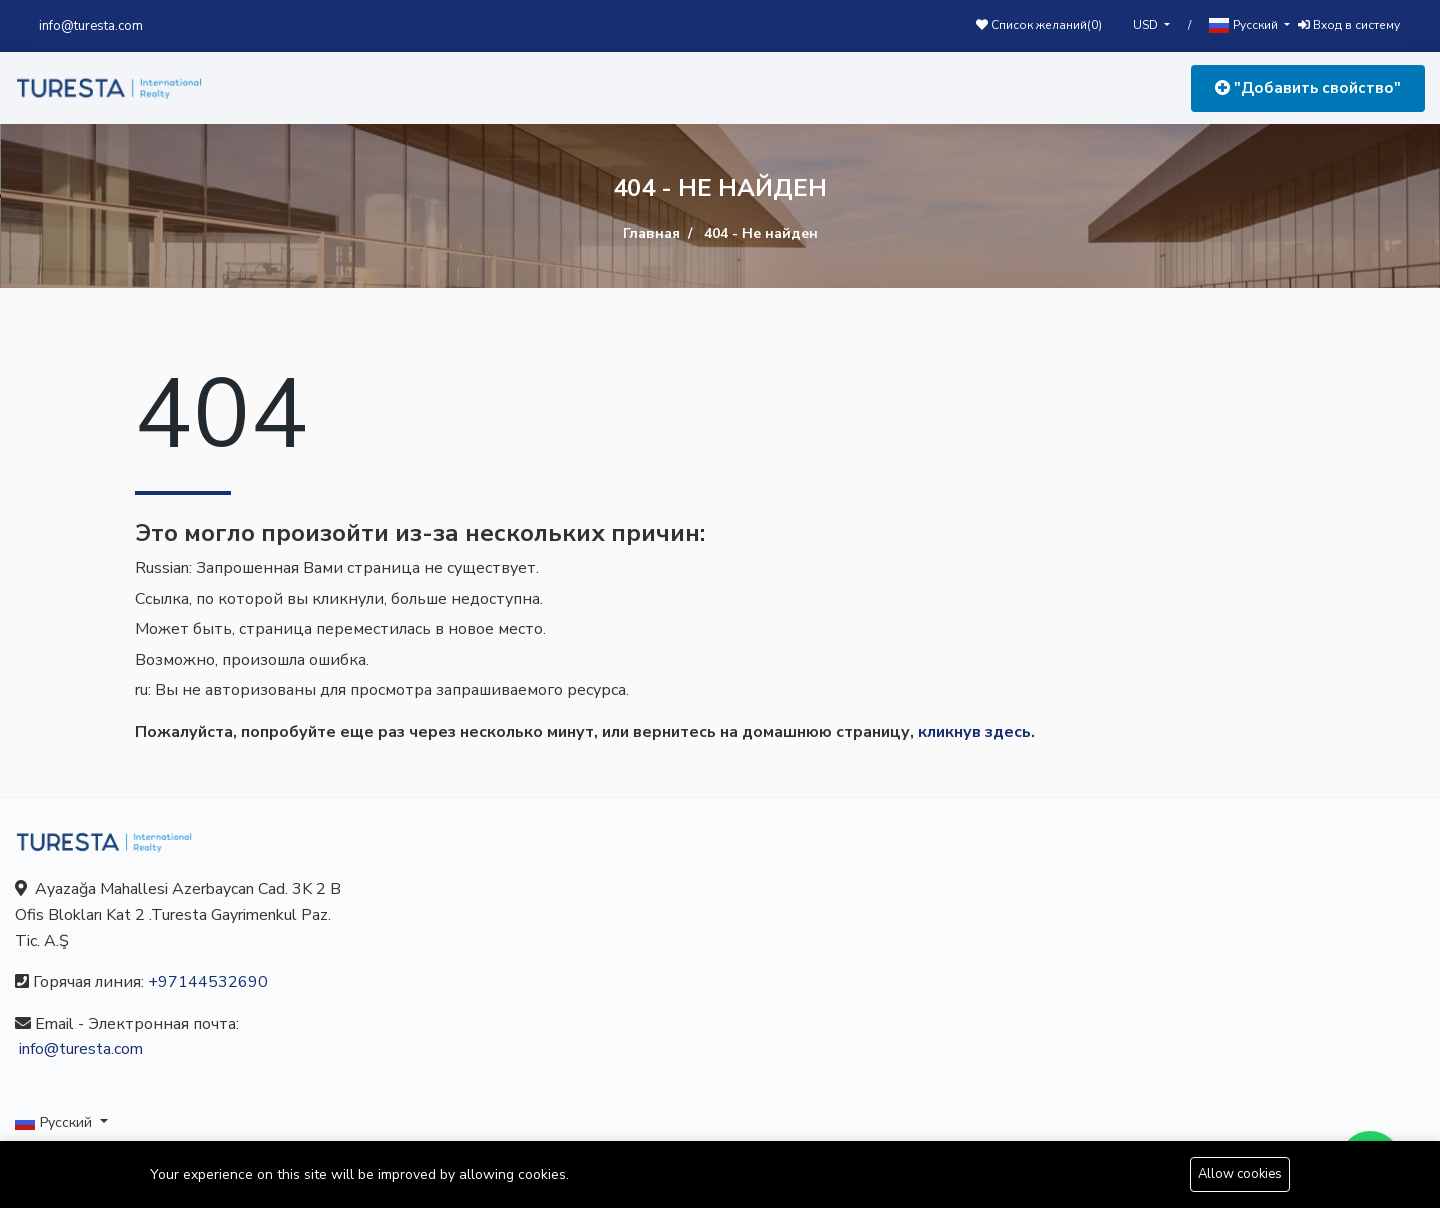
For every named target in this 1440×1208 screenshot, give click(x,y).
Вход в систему (1349, 25)
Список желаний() (1039, 25)
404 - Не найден (761, 233)
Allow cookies (1240, 1174)
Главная (651, 233)
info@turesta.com (91, 26)
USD (1147, 25)
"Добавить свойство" (1308, 88)
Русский (1245, 25)
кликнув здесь (974, 732)
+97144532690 (208, 982)
